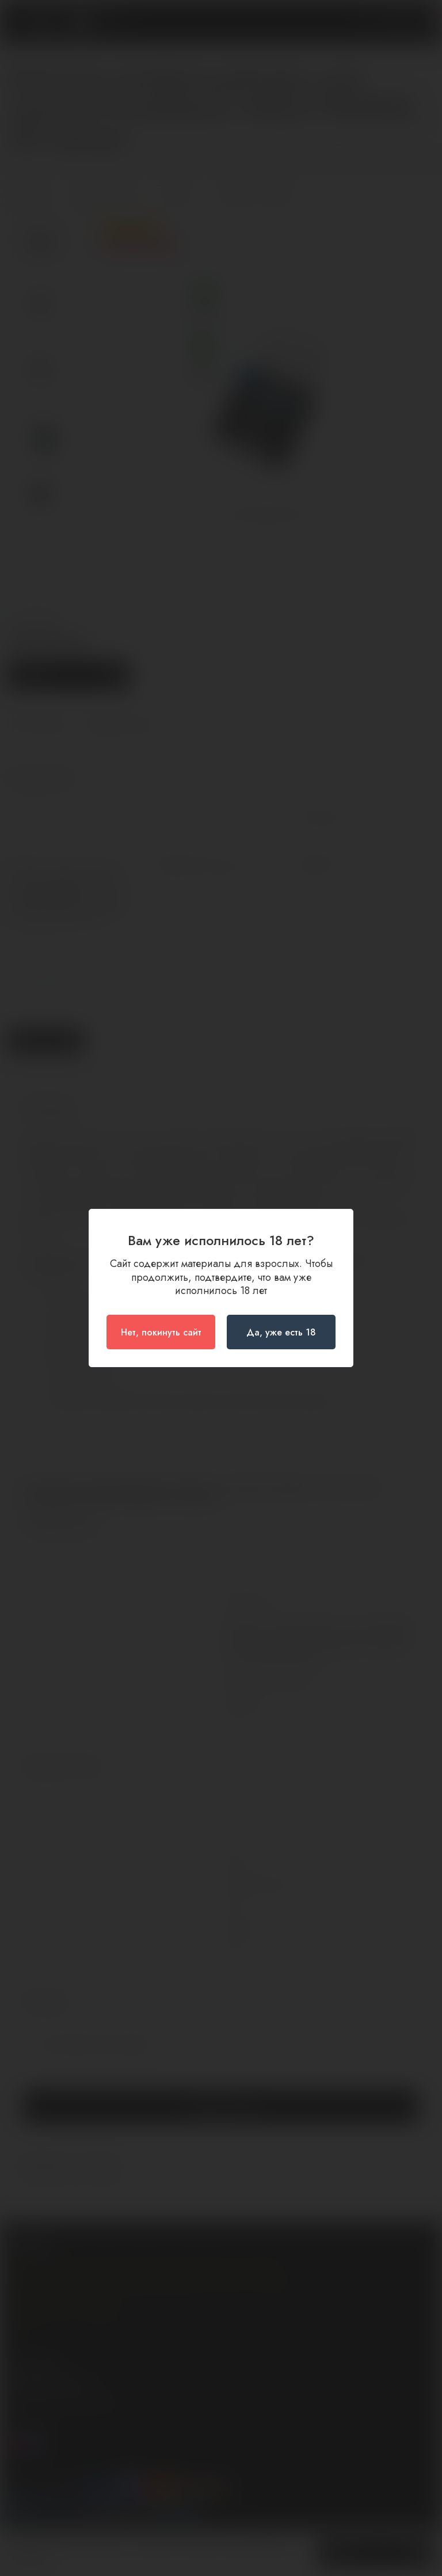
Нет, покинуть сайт (161, 1332)
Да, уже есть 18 (281, 1332)
